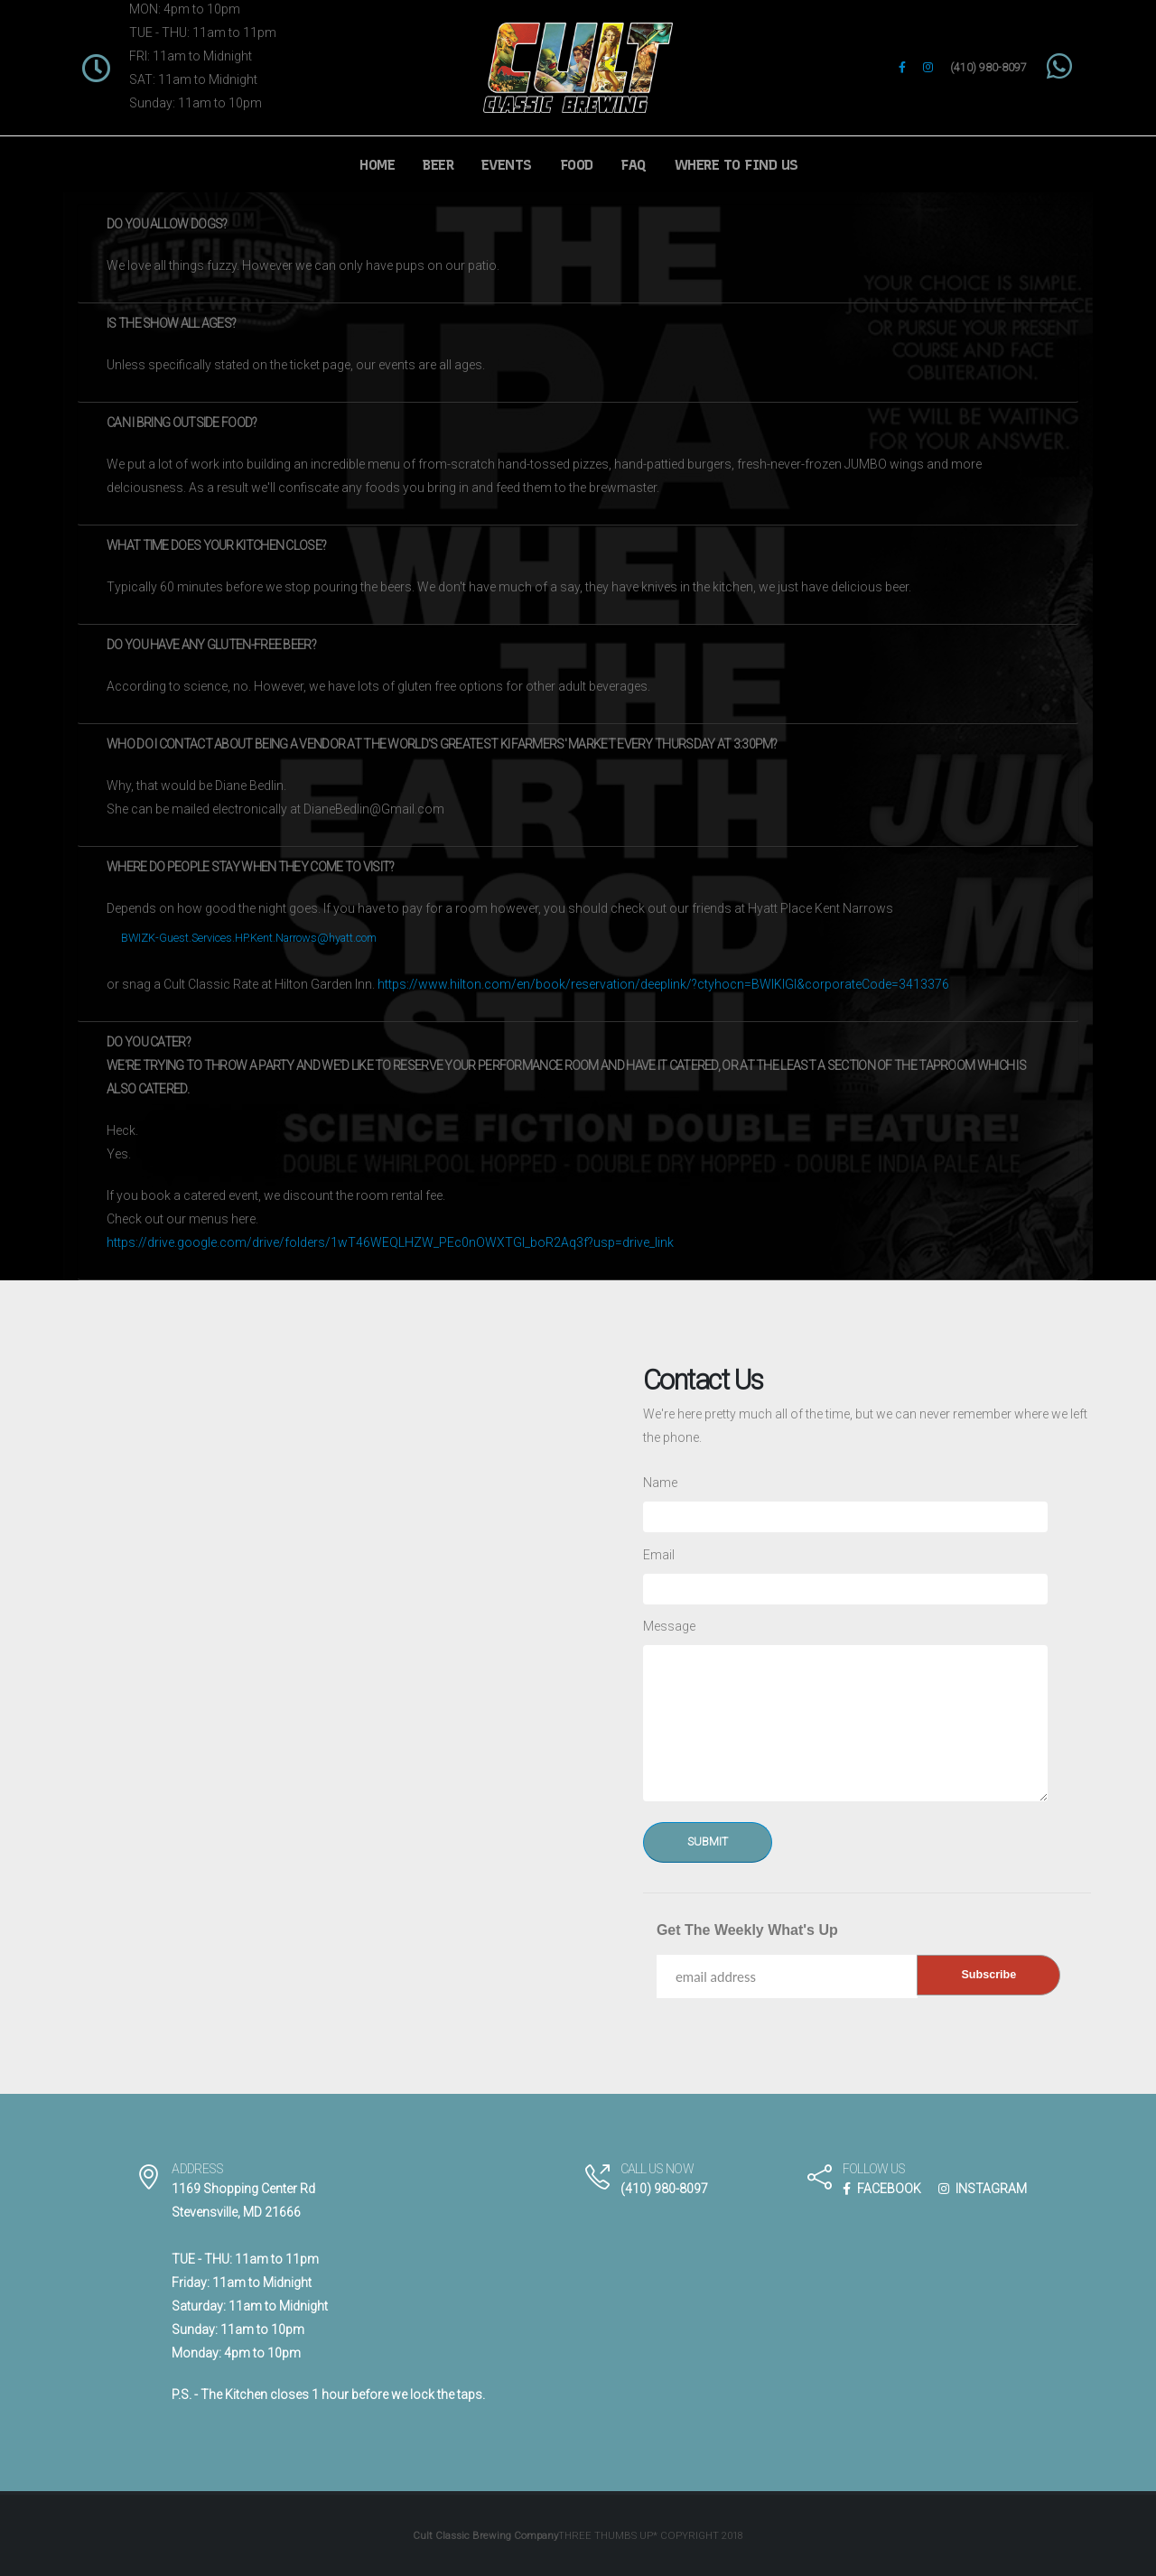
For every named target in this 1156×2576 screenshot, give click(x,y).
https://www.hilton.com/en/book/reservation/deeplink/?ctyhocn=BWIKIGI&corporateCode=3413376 (663, 984)
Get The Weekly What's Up (747, 1930)
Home (377, 164)
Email (659, 1555)
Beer (438, 164)
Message (669, 1626)
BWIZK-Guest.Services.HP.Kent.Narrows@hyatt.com (249, 937)
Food (576, 164)
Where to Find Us (736, 164)
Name (660, 1482)
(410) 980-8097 (988, 67)
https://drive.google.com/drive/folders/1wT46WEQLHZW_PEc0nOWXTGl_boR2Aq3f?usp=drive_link (390, 1242)
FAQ (633, 164)
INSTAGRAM (982, 2188)
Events (506, 164)
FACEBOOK (882, 2188)
